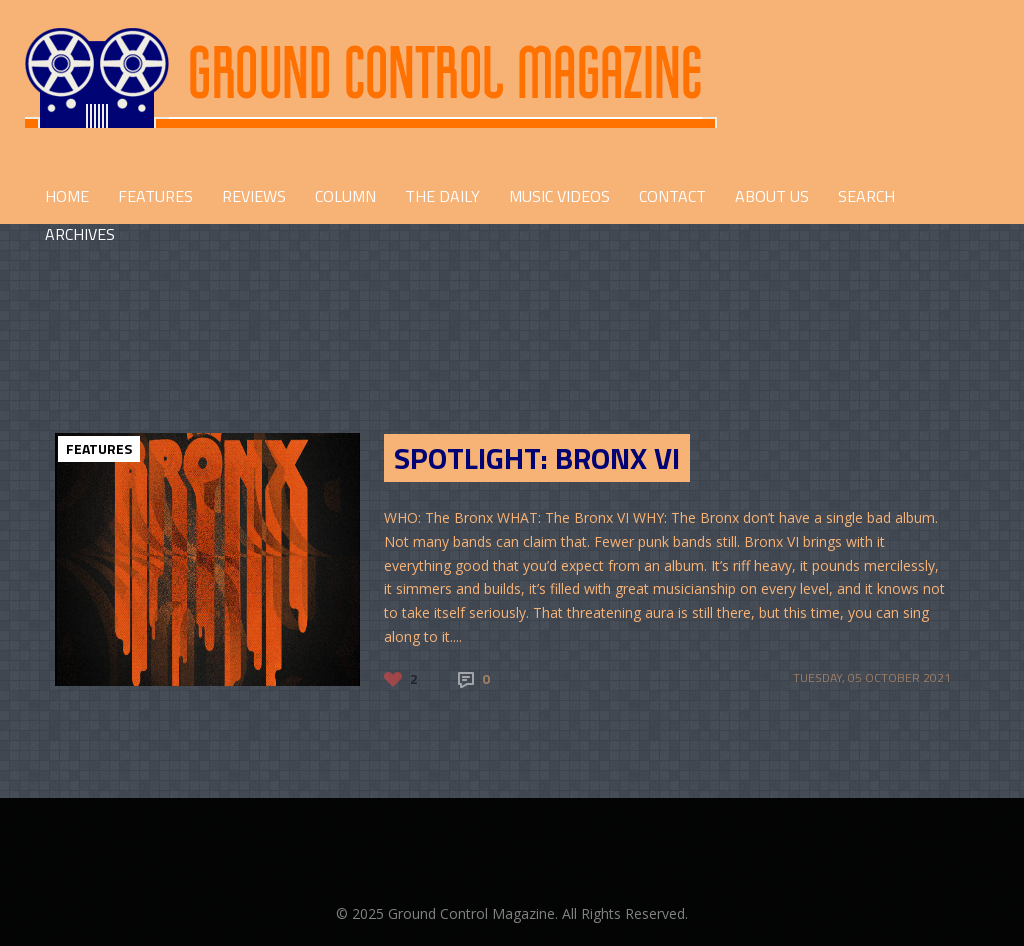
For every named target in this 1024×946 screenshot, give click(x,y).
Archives (80, 234)
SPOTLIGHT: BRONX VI (537, 458)
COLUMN (345, 196)
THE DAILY (442, 196)
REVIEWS (254, 196)
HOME (67, 196)
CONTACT (672, 196)
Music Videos (559, 196)
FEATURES (155, 196)
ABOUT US (772, 196)
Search (866, 196)
